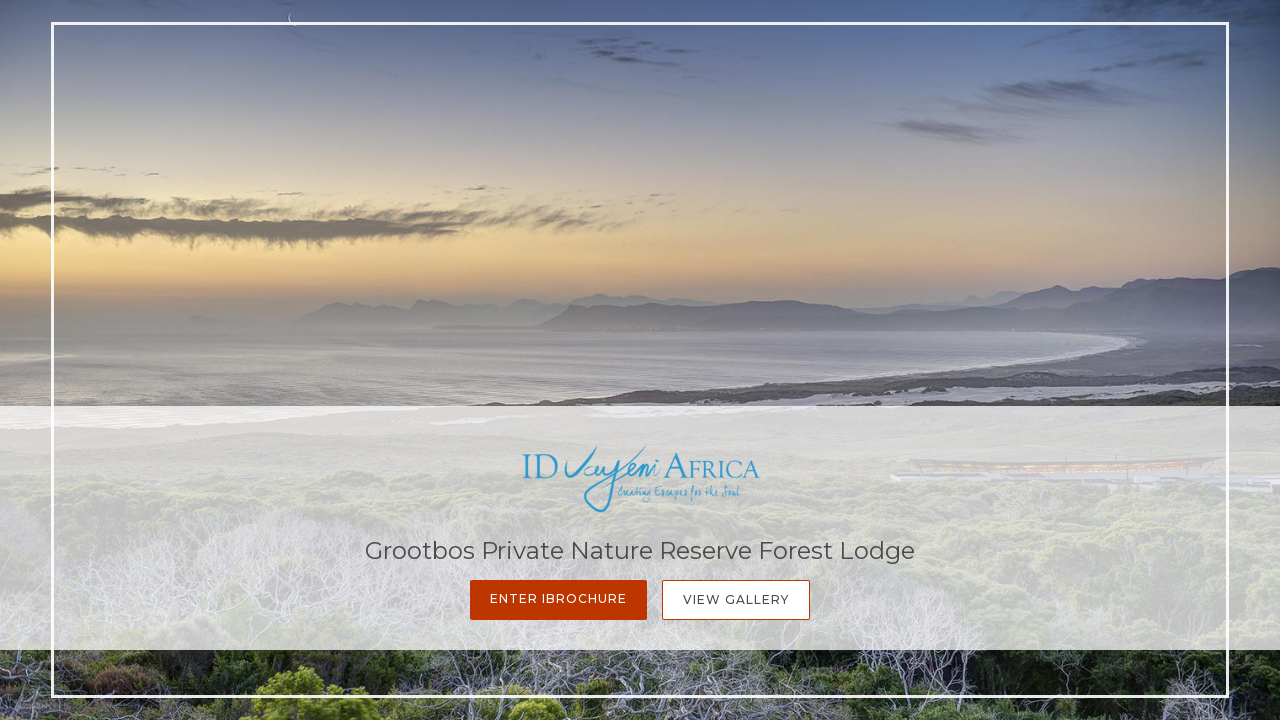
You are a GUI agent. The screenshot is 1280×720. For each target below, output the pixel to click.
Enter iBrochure (558, 598)
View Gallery (736, 599)
